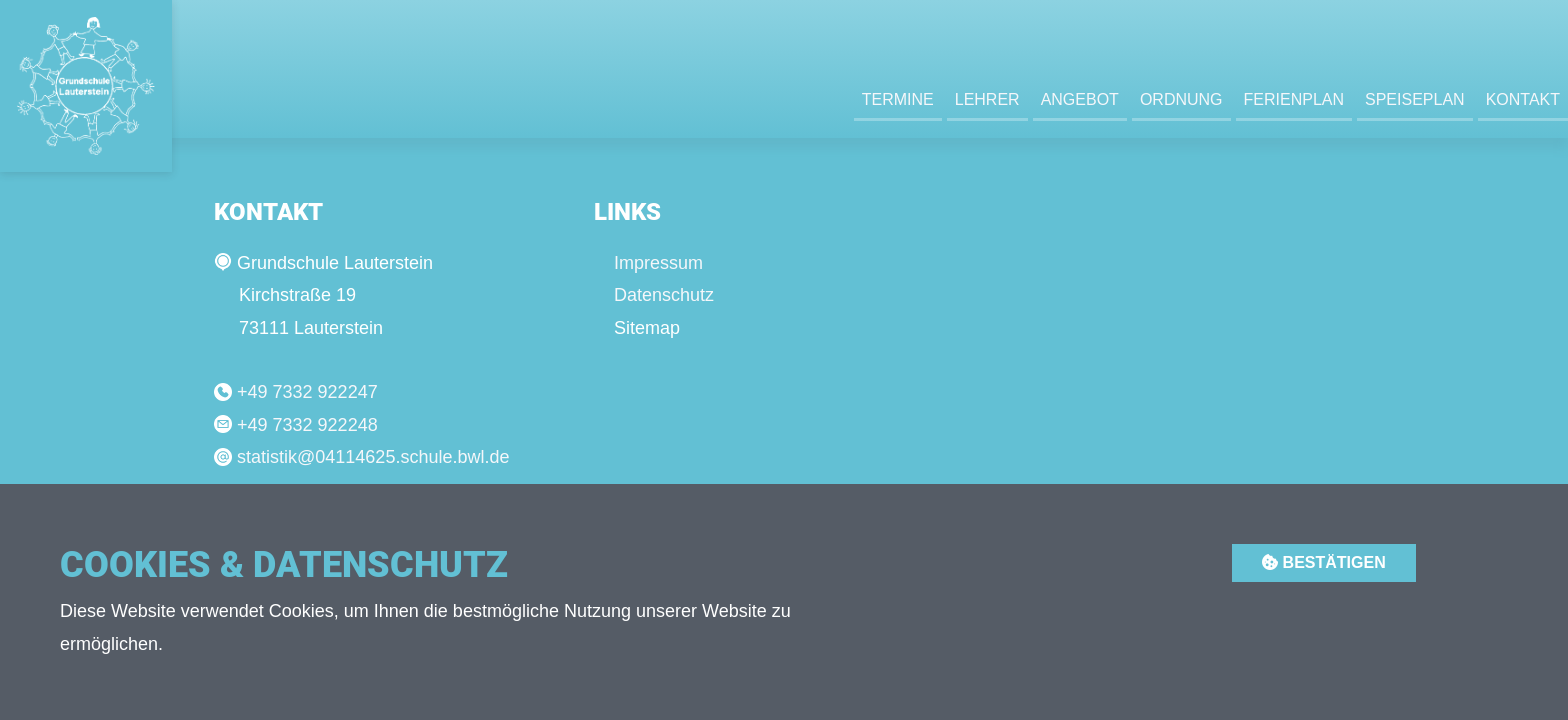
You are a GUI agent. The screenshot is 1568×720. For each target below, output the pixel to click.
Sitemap (647, 328)
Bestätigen (1324, 562)
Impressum (658, 263)
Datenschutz (664, 295)
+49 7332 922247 (307, 392)
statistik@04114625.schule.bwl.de (373, 457)
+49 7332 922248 (307, 425)
